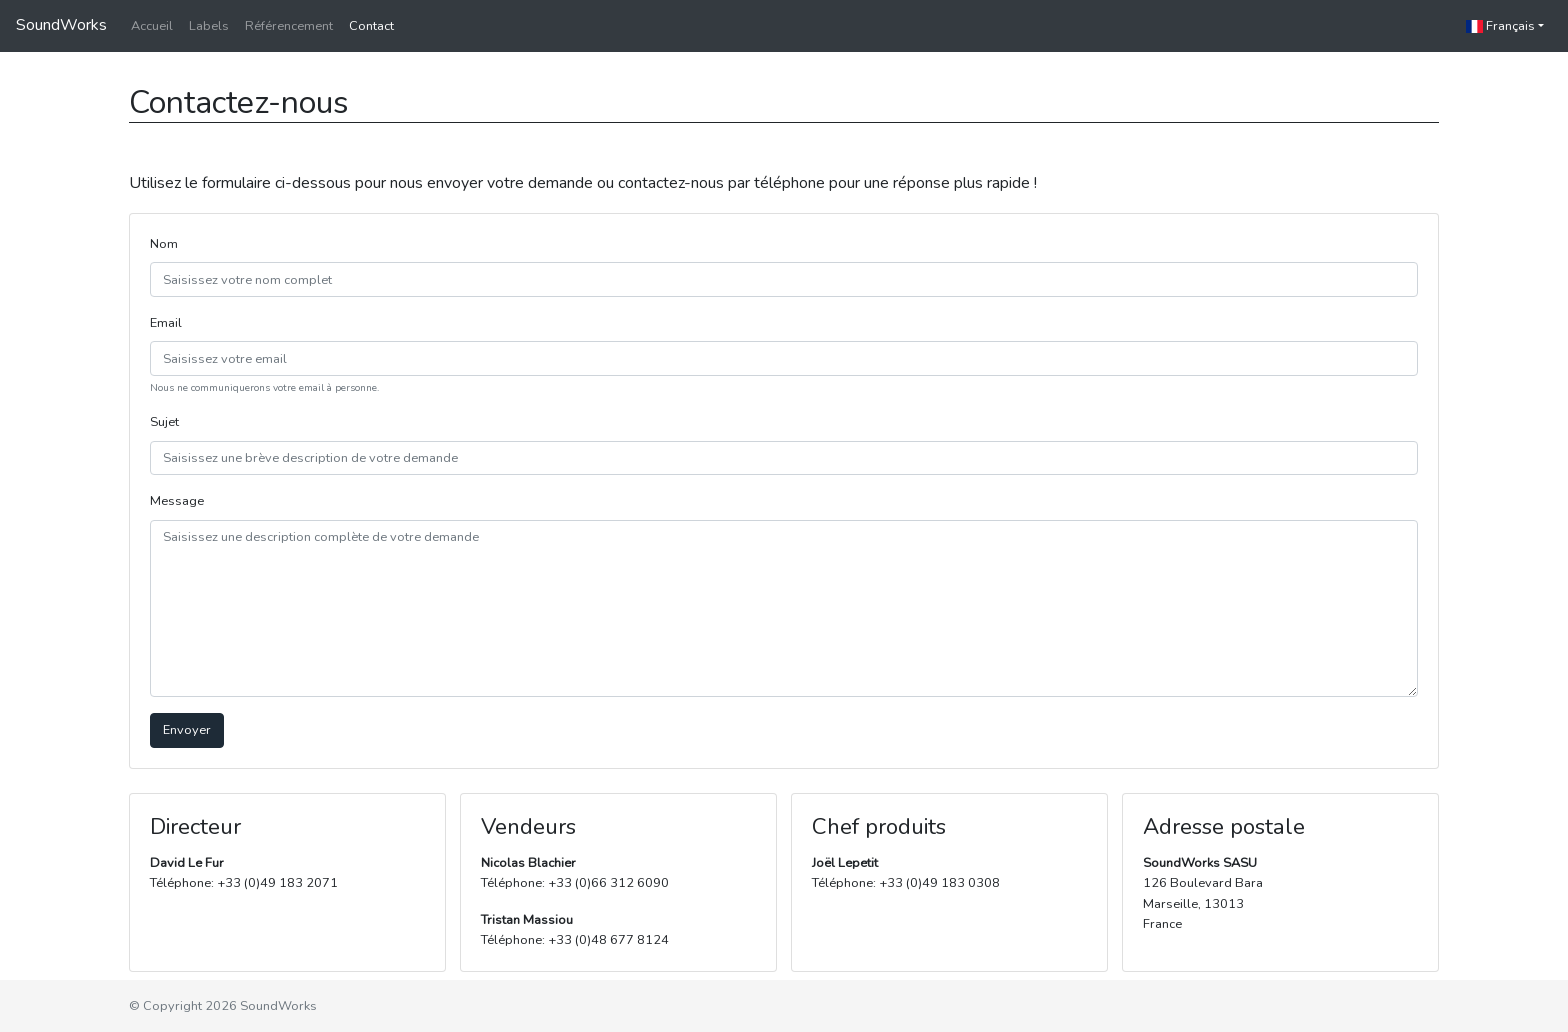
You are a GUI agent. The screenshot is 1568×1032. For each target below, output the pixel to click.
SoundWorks (61, 25)
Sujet (164, 422)
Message (177, 501)
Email (166, 323)
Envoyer (187, 730)
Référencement (289, 26)
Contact (371, 26)
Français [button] (1500, 26)
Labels (209, 26)
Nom (164, 244)
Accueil (152, 26)
